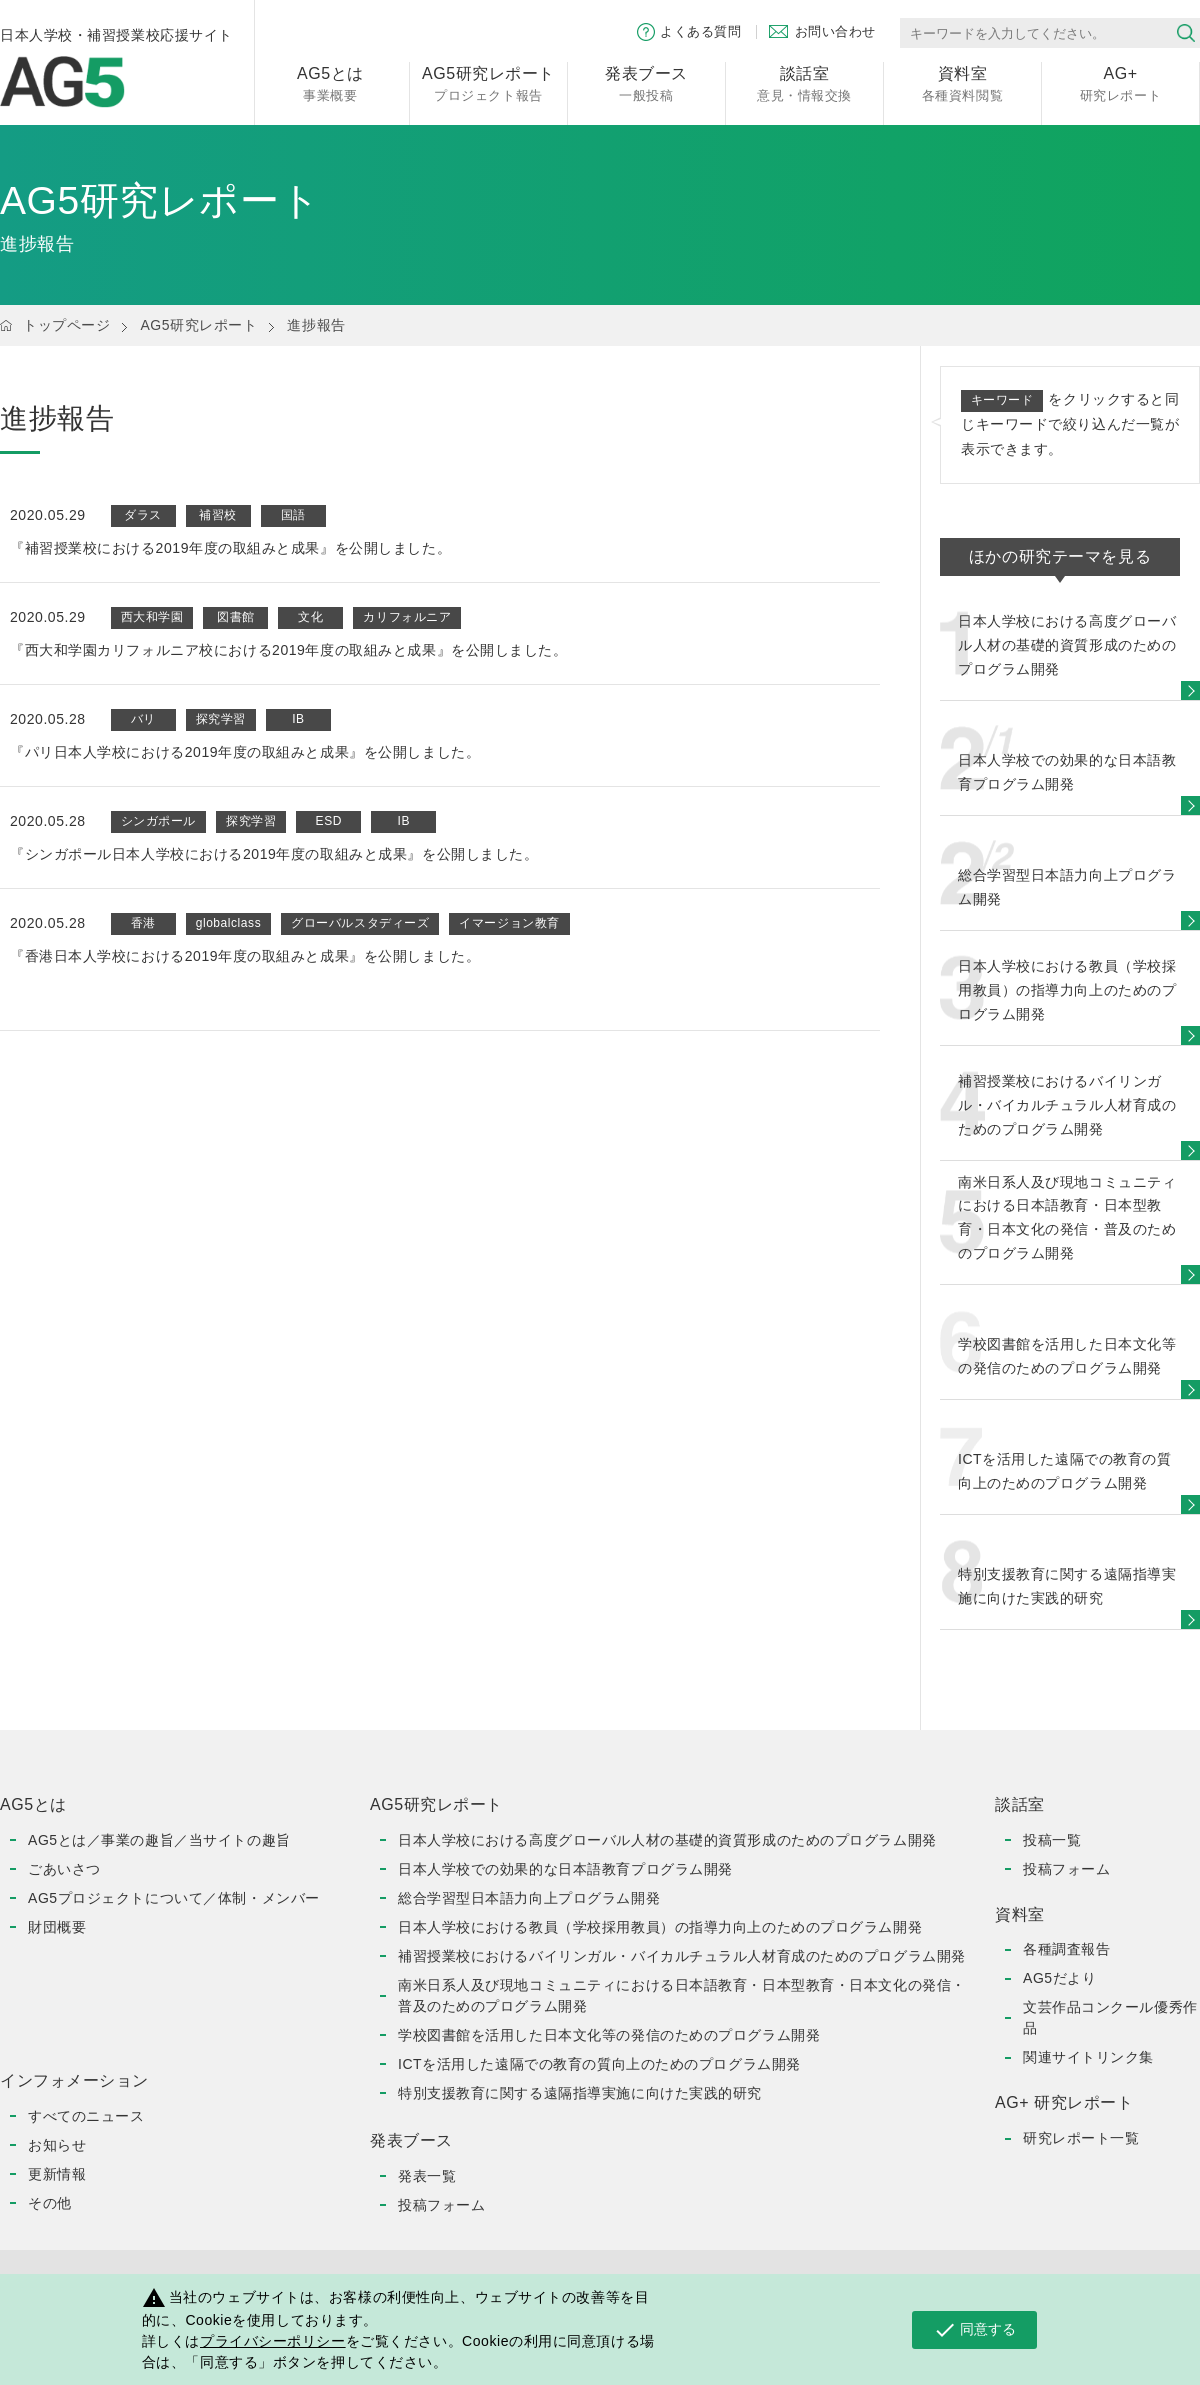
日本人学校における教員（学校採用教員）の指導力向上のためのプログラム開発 (660, 1927)
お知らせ (57, 2145)
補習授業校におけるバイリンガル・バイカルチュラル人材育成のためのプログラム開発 (682, 1956)
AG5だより (1059, 1978)
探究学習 (221, 719)
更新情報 (57, 2174)
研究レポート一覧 (1081, 2138)
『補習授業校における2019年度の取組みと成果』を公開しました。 (230, 548)
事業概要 (330, 82)
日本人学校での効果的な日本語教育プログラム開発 (565, 1869)
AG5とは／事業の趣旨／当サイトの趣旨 (159, 1840)
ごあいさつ (64, 1869)
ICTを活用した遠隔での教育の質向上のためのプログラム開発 (599, 2064)
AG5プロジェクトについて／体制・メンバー (174, 1898)
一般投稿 (646, 82)
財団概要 (57, 1927)
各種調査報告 (1066, 1949)
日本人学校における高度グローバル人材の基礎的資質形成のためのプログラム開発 (667, 1840)
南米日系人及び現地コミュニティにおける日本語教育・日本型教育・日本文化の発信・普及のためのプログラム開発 (682, 1995)
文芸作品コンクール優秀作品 (1110, 2017)
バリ (143, 719)
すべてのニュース (86, 2116)
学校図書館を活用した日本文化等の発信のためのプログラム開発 (609, 2035)
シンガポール (158, 821)
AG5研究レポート (198, 325)
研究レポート (1120, 82)
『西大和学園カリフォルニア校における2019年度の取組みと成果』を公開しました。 (289, 650)
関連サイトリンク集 (1088, 2057)
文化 (310, 617)
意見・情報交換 (804, 82)
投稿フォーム (441, 2205)
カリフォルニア (407, 617)
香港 (143, 923)
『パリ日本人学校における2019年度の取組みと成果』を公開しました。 (245, 752)
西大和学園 (152, 617)
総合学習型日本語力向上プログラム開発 (529, 1898)
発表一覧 (427, 2176)
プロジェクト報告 (488, 82)
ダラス (143, 515)
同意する (974, 2330)
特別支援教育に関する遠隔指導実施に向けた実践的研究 (580, 2093)
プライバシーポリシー (273, 2341)
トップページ (66, 325)
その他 (50, 2203)
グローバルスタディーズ (360, 923)
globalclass (229, 923)
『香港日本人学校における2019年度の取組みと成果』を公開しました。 (245, 956)
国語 (293, 515)
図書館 (236, 617)
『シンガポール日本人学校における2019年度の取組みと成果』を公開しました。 (274, 854)
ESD (329, 821)
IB (298, 719)
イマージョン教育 (509, 923)
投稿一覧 (1052, 1840)
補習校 (218, 515)
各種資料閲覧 (962, 82)
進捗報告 (316, 325)
